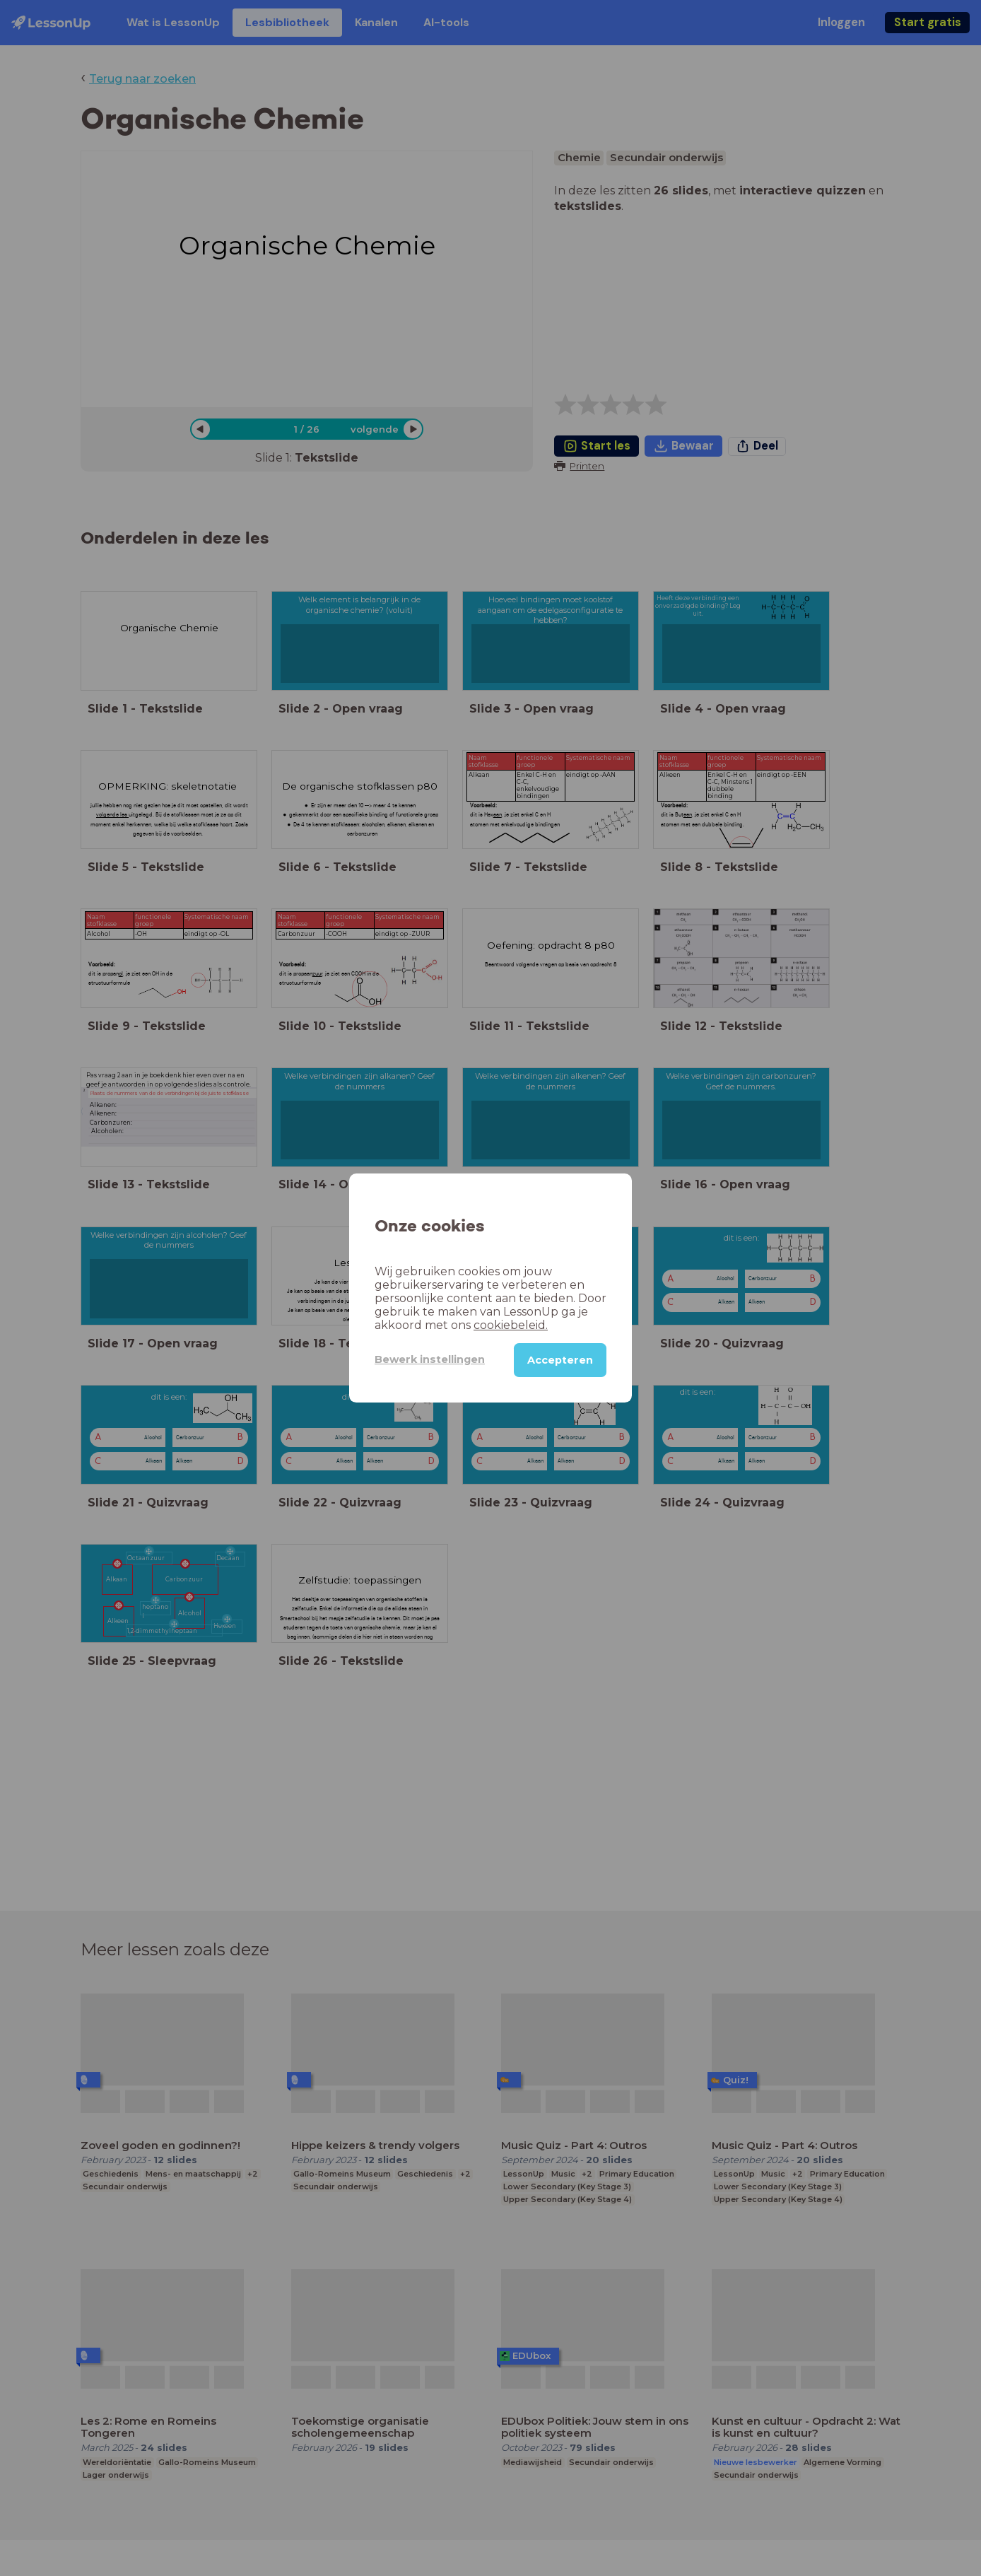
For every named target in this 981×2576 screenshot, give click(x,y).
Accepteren (560, 1360)
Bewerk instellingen (430, 1359)
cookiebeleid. (511, 1325)
